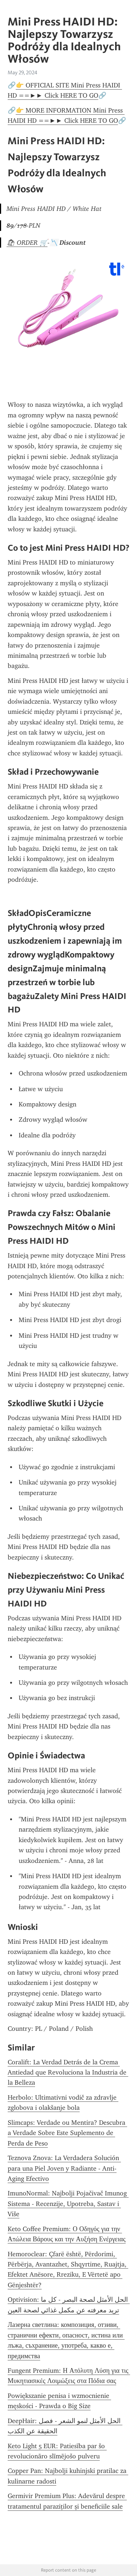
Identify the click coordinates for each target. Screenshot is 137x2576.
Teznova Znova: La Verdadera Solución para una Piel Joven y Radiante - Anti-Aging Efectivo (64, 2168)
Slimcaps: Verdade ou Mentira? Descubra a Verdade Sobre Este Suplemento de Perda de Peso (67, 2133)
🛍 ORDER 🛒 (27, 243)
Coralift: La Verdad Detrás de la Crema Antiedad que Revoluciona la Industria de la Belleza (68, 2072)
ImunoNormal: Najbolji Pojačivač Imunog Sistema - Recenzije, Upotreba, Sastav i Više (68, 2203)
